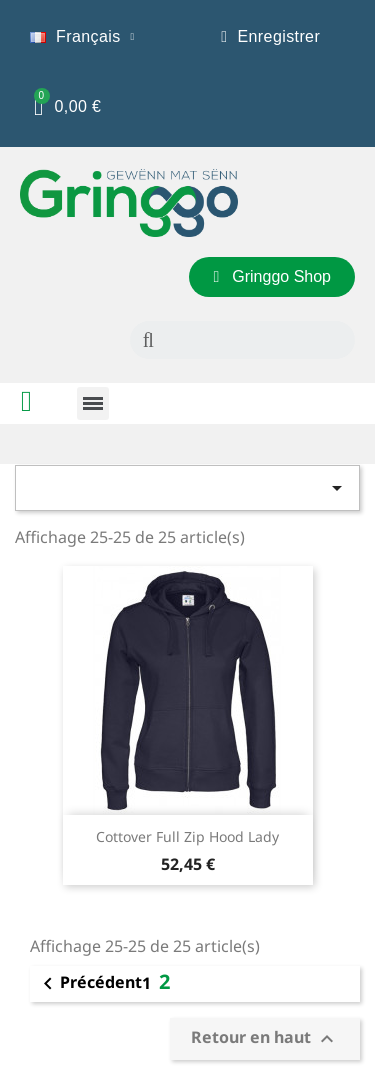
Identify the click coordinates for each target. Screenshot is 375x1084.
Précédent (89, 984)
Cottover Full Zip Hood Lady (187, 836)
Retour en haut (265, 1038)
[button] (272, 277)
